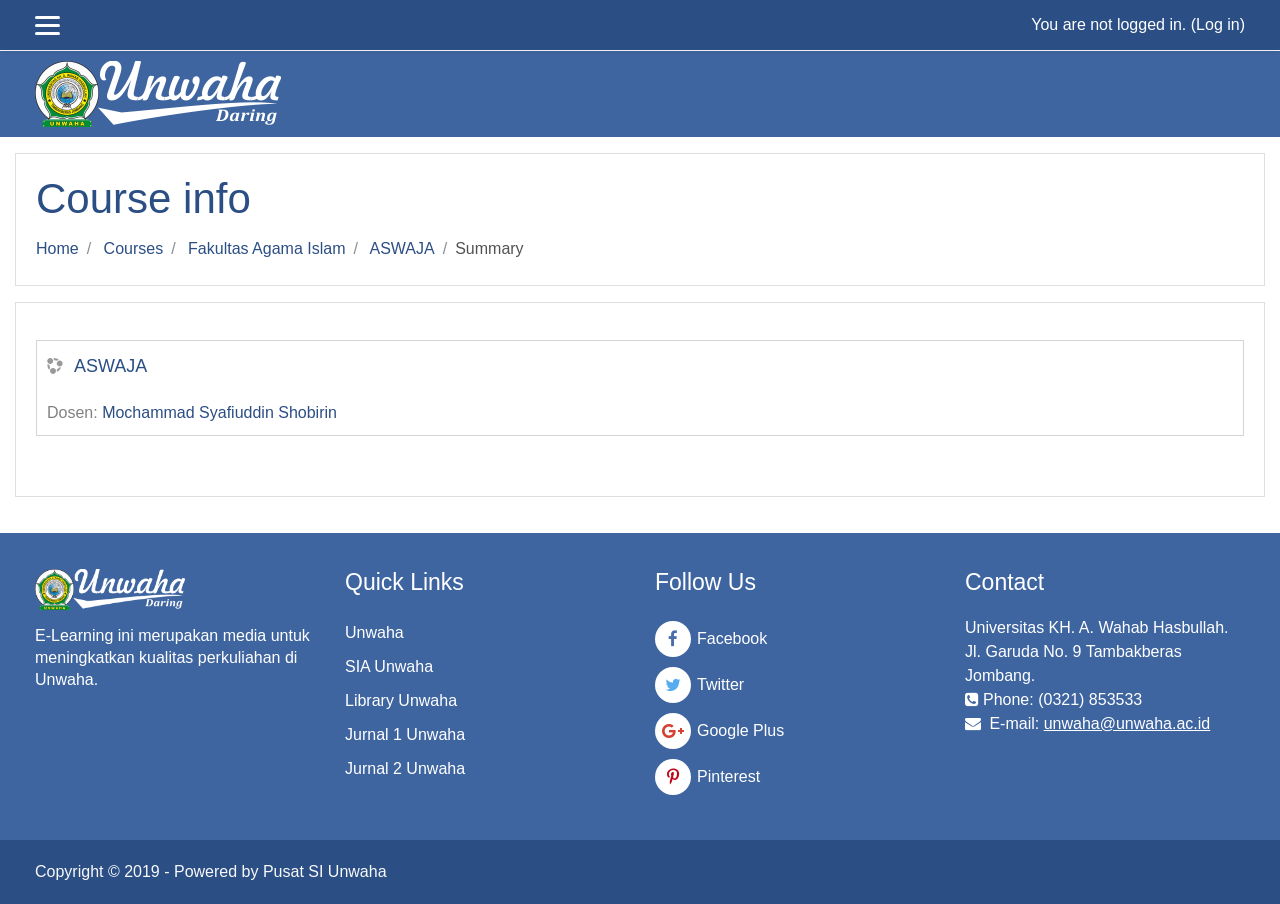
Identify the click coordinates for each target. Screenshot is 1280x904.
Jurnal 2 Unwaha (405, 768)
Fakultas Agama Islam (266, 248)
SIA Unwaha (389, 666)
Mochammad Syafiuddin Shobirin (219, 412)
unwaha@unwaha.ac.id (1127, 723)
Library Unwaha (401, 700)
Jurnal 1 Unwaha (405, 734)
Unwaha (374, 632)
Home (57, 248)
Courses (134, 248)
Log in (1218, 24)
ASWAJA (402, 248)
